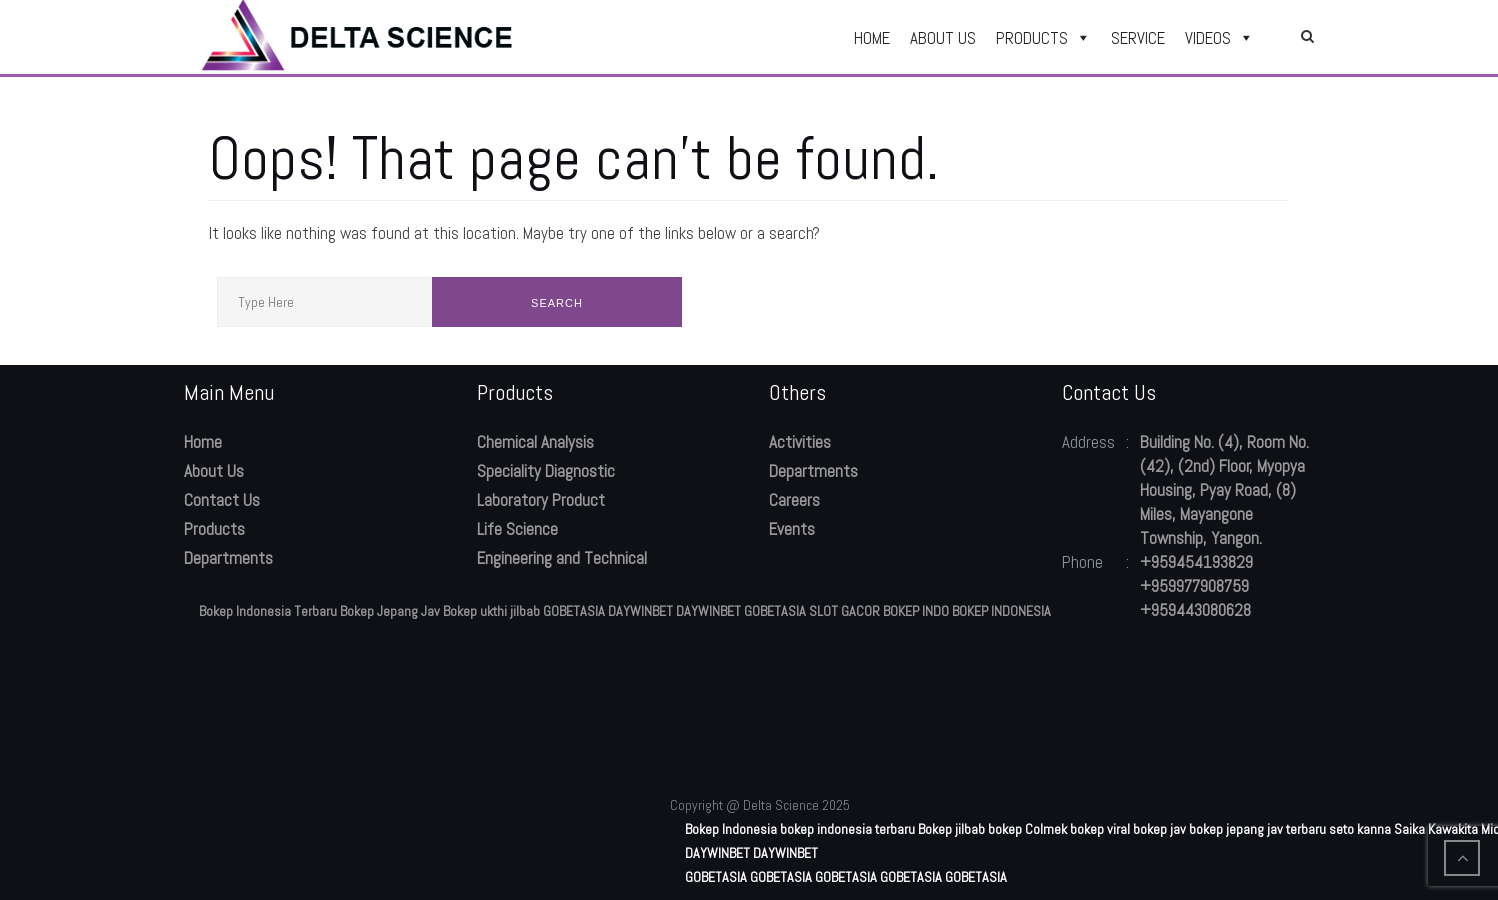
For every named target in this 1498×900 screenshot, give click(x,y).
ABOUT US (943, 38)
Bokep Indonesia (731, 829)
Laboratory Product (541, 500)
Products (214, 529)
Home (203, 442)
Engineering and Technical (562, 558)
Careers (794, 500)
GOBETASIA (574, 611)
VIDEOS (1219, 38)
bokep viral (1100, 829)
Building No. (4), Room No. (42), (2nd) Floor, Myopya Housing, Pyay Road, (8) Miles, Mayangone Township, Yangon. (1224, 490)
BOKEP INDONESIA (1001, 611)
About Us (214, 471)
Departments (228, 558)
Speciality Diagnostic (546, 471)
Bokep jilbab (951, 829)
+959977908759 (1194, 586)
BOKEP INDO (916, 611)
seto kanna (1360, 829)
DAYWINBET (640, 611)
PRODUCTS (1043, 38)
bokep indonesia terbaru (847, 829)
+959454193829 (1196, 562)
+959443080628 (1195, 610)
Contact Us (222, 500)
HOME (872, 38)
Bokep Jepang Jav (390, 611)
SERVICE (1138, 38)
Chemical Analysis (535, 442)
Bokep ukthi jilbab (491, 611)
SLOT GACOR (844, 611)
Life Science (517, 529)
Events (792, 529)
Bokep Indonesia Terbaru (268, 611)
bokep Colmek (1027, 829)
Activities (800, 442)
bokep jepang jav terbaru (1257, 829)
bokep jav (1159, 829)
